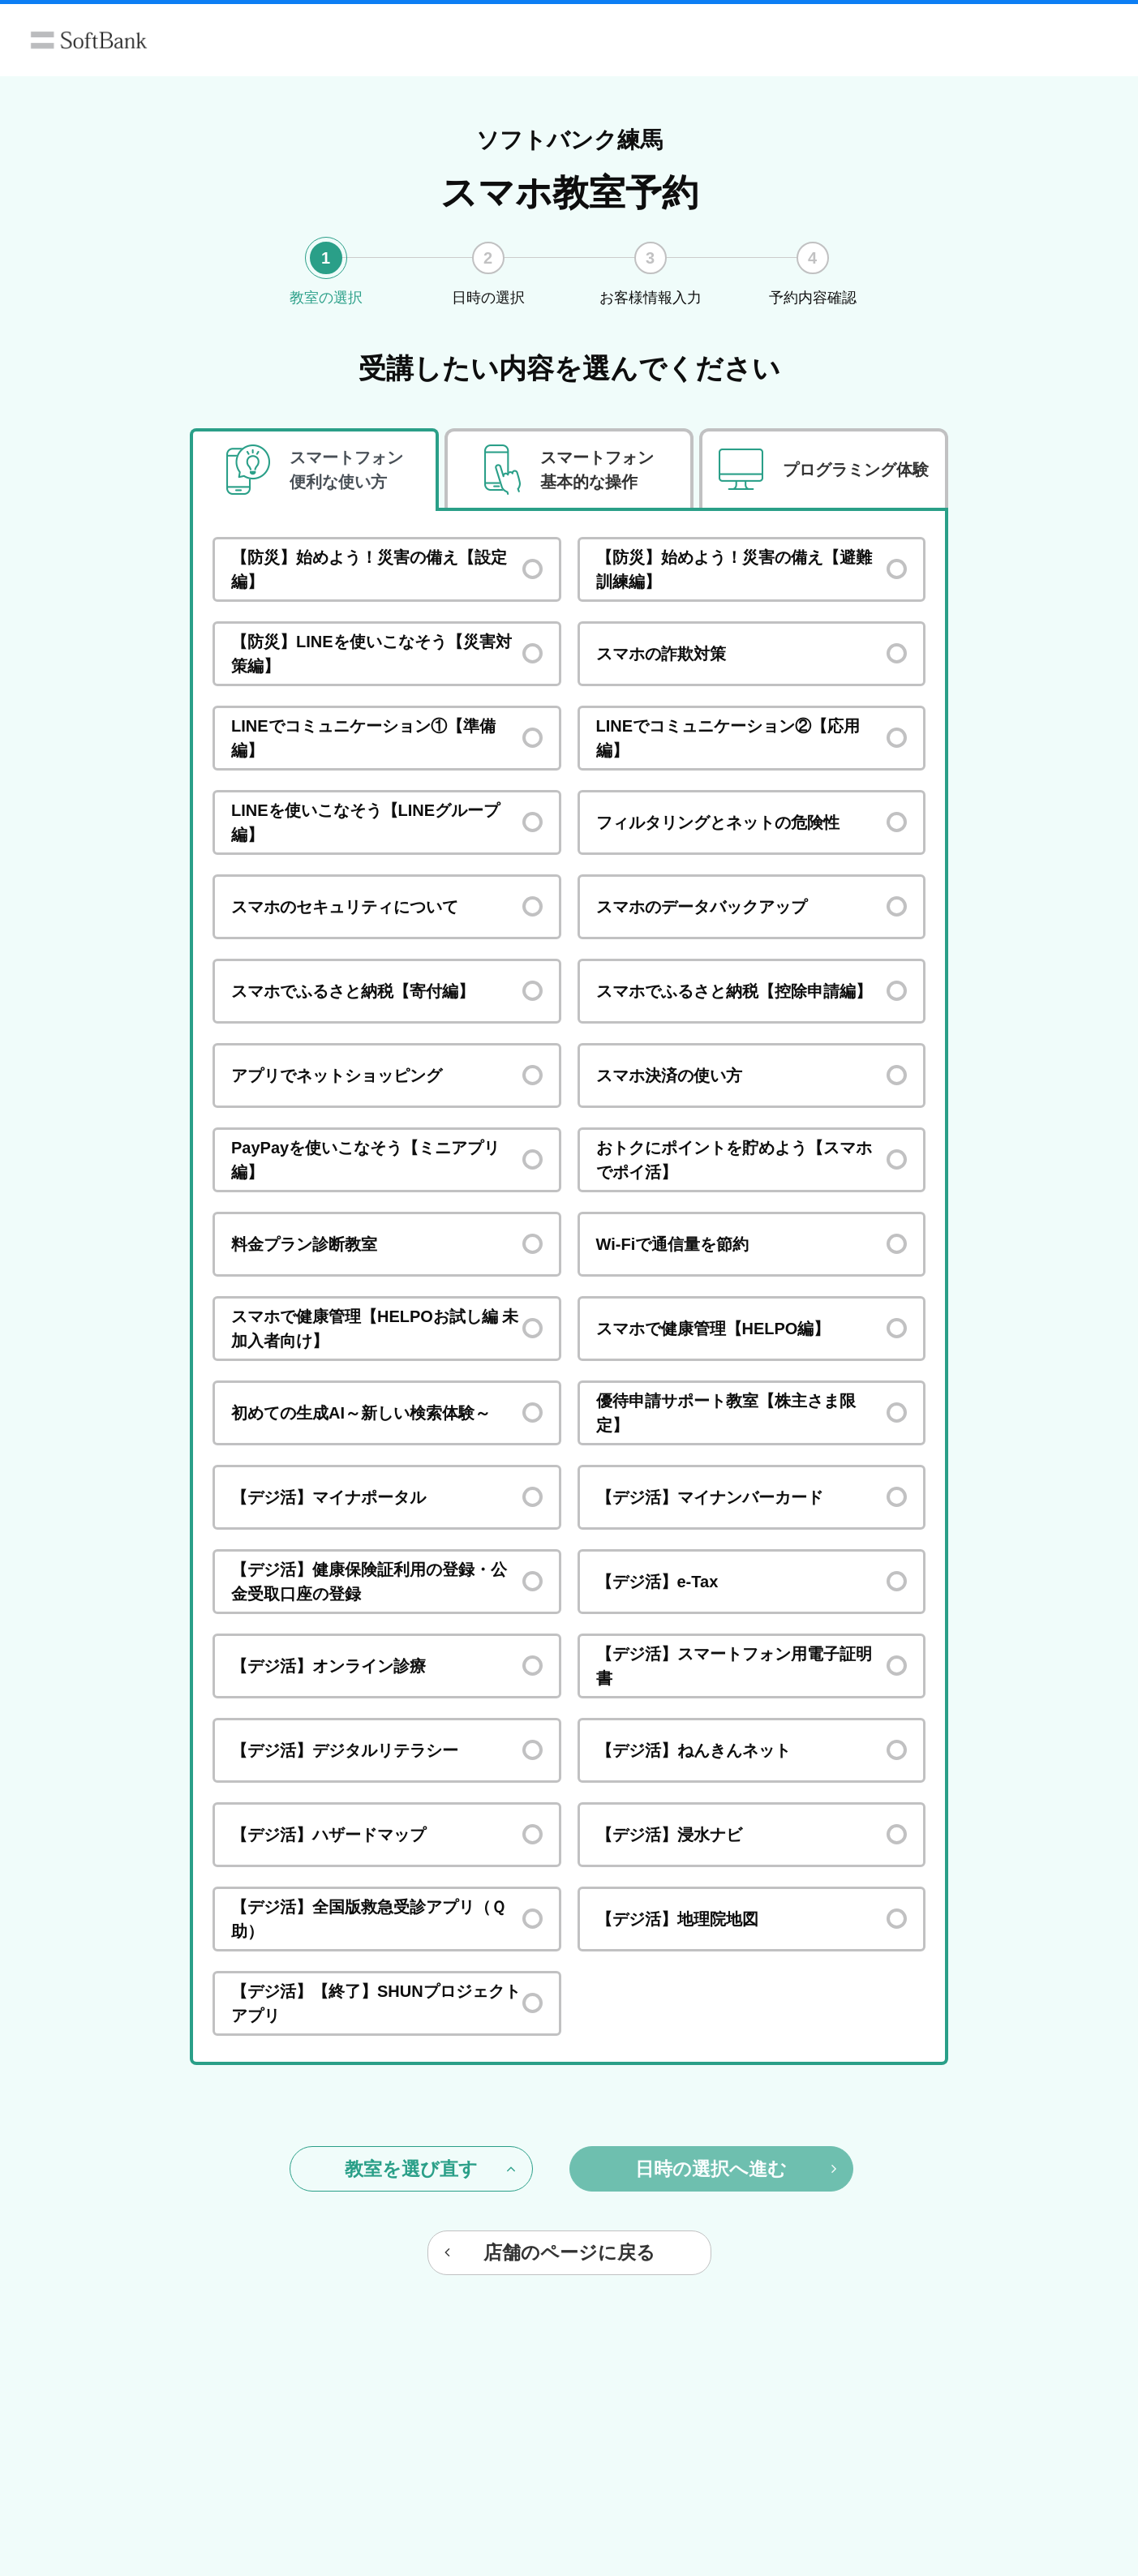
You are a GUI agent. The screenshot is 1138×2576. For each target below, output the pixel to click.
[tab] (314, 470)
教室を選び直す (430, 2168)
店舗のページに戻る (549, 2252)
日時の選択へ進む (735, 2168)
